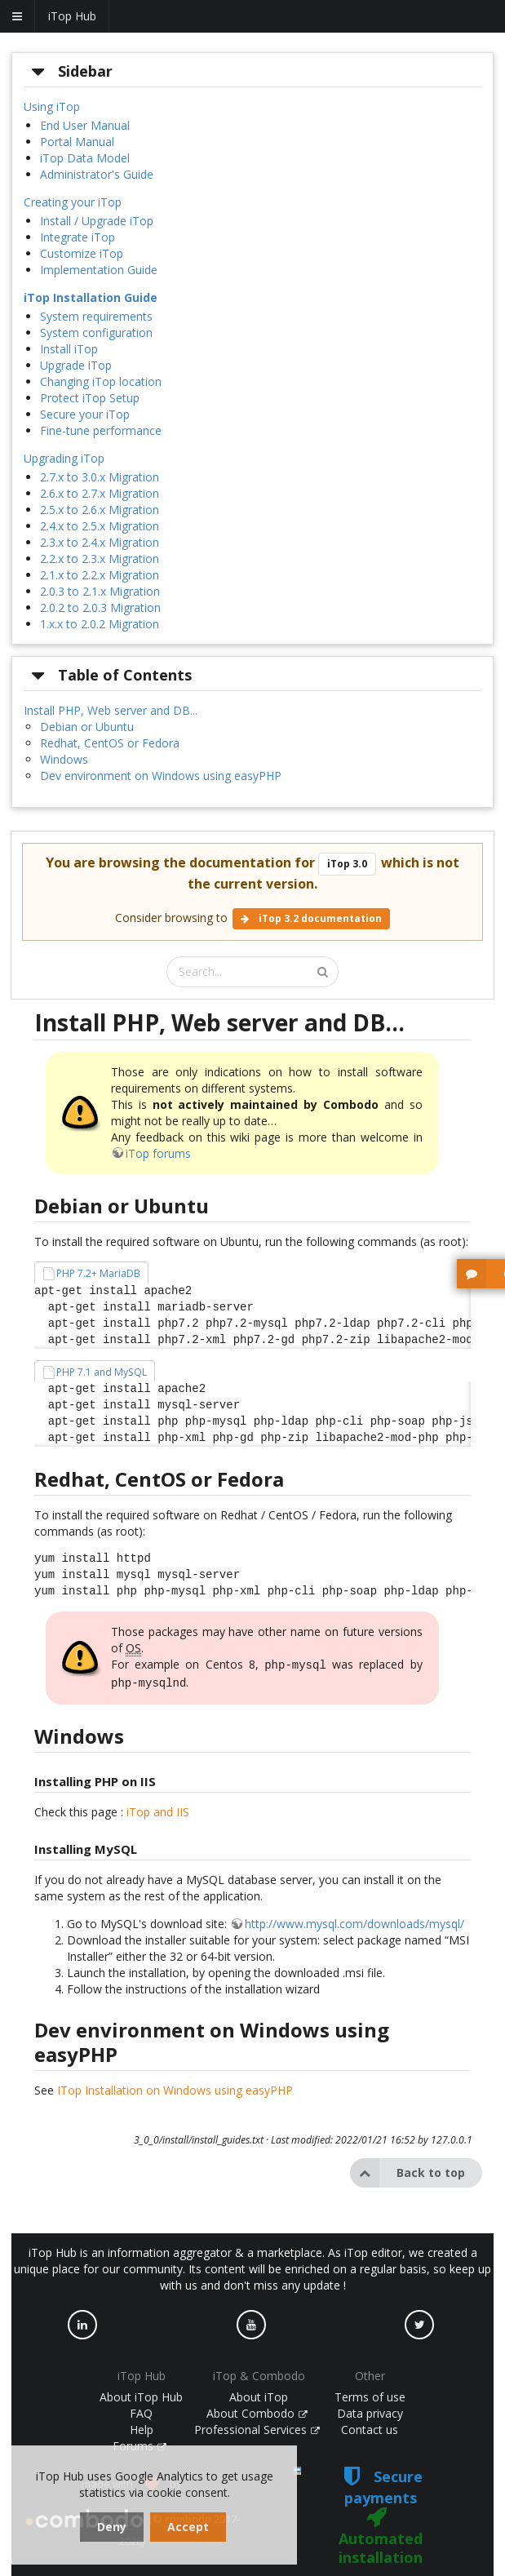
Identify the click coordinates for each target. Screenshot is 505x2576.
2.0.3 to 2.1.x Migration (100, 591)
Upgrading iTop (64, 458)
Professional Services (257, 2426)
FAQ (141, 2410)
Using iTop (52, 106)
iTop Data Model (85, 158)
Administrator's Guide (96, 174)
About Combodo (257, 2410)
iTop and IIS (157, 1808)
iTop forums (158, 1153)
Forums (139, 2442)
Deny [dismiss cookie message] (111, 2526)
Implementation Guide (98, 269)
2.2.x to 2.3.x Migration (99, 558)
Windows (64, 759)
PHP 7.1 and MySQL (101, 1372)
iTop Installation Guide (90, 297)
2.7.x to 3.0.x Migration (99, 477)
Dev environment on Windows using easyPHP (160, 775)
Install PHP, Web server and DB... (110, 710)
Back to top (407, 2169)
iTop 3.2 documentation (311, 918)
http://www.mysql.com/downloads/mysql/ (354, 1920)
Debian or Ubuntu (87, 726)
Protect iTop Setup (90, 398)
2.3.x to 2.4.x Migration (99, 542)
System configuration (96, 332)
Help (141, 2426)
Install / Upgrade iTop (96, 220)
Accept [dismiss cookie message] (188, 2526)
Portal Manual (77, 141)
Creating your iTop (73, 202)
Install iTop (69, 349)
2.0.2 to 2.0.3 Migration (100, 607)
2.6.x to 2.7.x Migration (99, 493)
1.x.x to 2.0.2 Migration (99, 624)
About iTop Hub (141, 2393)
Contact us (369, 2426)
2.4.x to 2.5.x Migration (99, 526)
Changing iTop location (101, 381)
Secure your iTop (85, 414)
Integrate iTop (77, 237)
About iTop (258, 2393)
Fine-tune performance (101, 430)
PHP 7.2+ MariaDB (98, 1273)
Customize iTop (81, 253)
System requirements (96, 316)
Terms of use (369, 2393)
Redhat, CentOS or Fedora (109, 743)
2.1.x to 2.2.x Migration (99, 575)
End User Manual (85, 125)
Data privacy (370, 2410)
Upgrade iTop (76, 365)
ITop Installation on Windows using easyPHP (175, 2087)
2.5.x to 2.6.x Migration (99, 509)
